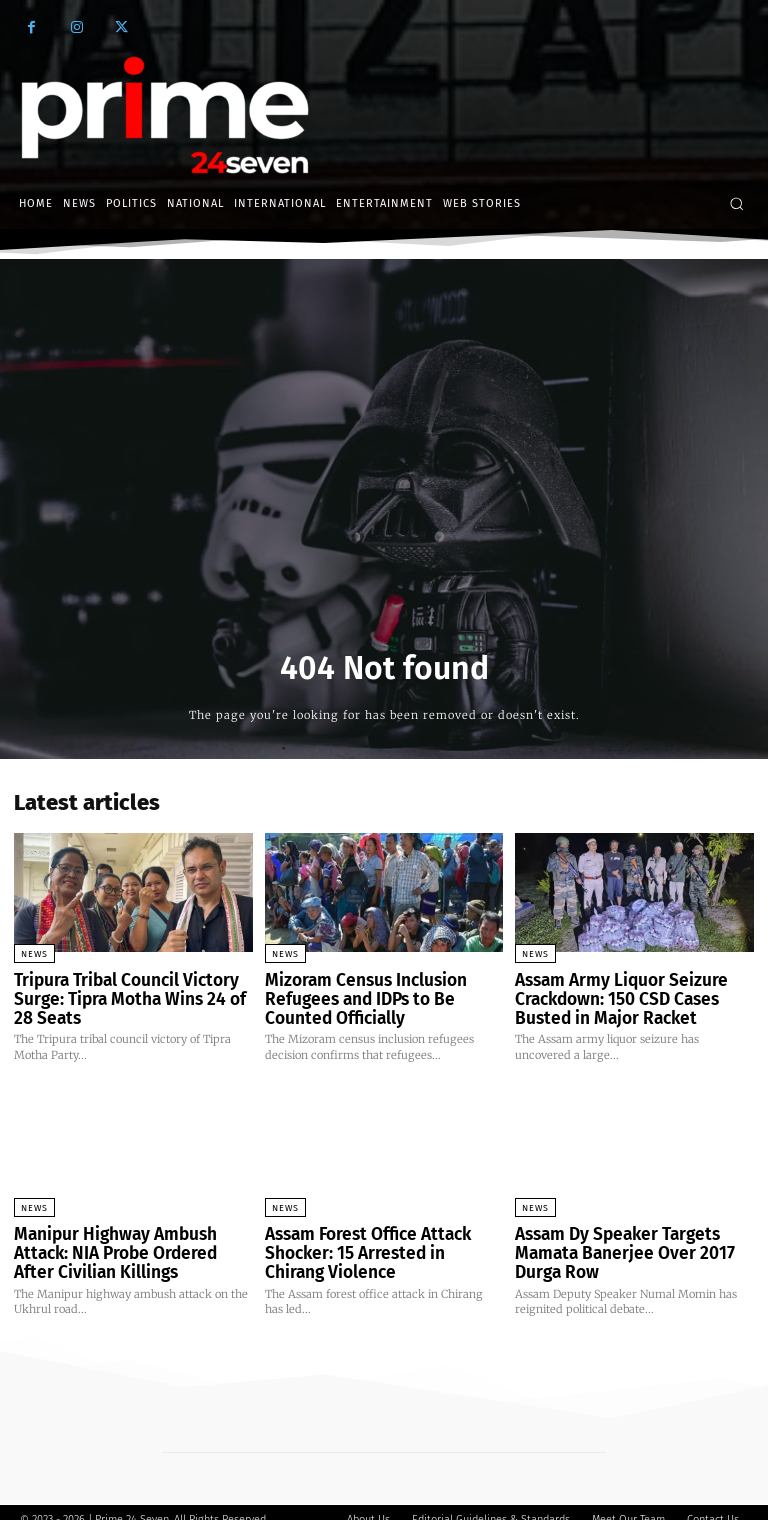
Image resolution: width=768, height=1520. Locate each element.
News (34, 954)
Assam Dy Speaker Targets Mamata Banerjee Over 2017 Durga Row (634, 1234)
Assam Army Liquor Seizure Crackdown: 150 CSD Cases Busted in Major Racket (631, 995)
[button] (736, 203)
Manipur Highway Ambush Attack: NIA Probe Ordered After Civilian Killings (129, 1242)
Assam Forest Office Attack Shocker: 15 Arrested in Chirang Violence (372, 1242)
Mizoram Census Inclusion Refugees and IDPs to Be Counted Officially (379, 995)
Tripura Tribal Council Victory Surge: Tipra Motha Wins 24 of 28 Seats (126, 995)
